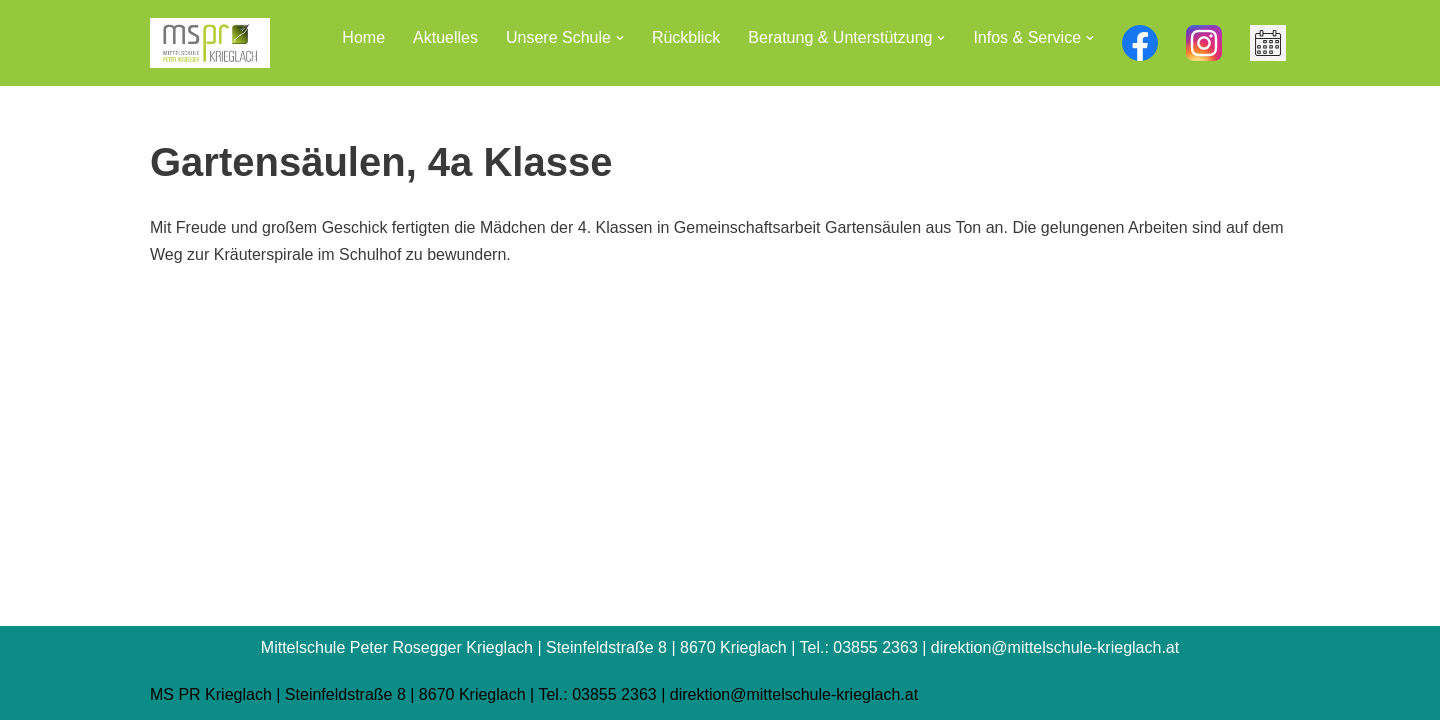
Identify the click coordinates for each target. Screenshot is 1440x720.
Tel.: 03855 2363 (597, 694)
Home (363, 37)
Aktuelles (445, 37)
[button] (620, 38)
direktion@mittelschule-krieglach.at (794, 694)
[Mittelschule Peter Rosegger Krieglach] (210, 43)
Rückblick (686, 37)
